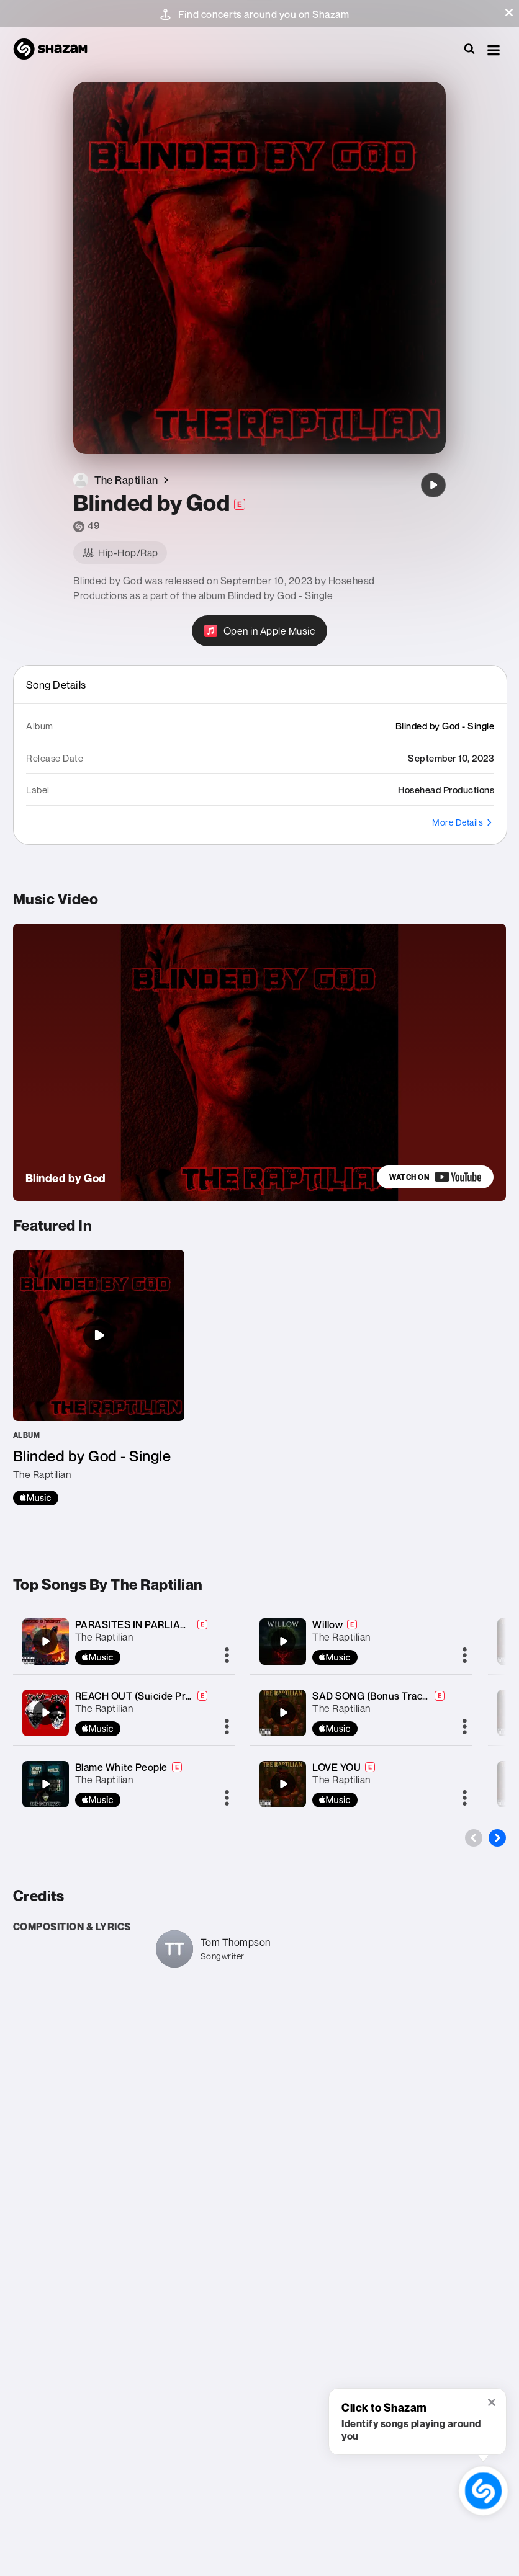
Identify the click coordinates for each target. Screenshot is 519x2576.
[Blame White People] (45, 1784)
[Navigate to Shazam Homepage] (56, 49)
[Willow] (283, 1641)
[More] (227, 1656)
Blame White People (121, 1767)
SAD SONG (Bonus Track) (371, 1696)
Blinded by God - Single (280, 595)
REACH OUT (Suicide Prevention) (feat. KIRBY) (183, 1696)
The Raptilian (104, 1637)
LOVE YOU (336, 1767)
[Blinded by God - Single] (98, 1377)
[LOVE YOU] (283, 1784)
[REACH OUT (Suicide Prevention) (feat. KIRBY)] (45, 1712)
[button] (509, 12)
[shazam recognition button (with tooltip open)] (483, 2491)
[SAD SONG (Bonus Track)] (283, 1712)
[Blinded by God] (433, 485)
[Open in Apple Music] (260, 630)
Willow (327, 1624)
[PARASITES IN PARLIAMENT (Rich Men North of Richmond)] (45, 1641)
